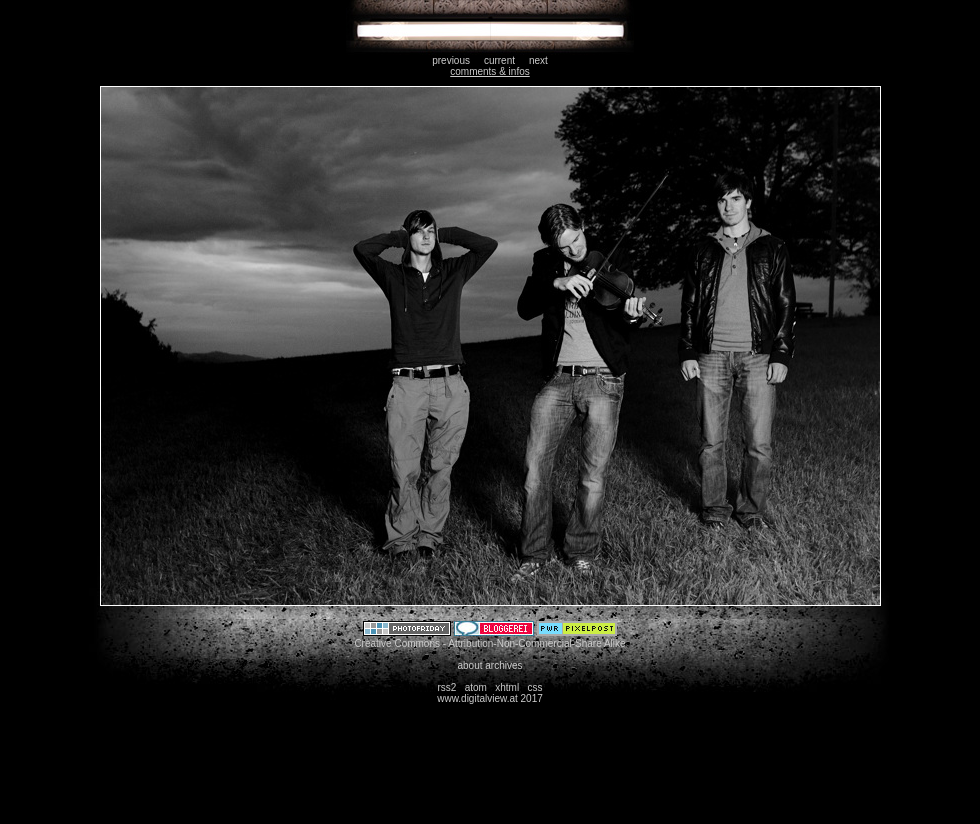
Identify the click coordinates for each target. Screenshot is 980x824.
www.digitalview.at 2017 (490, 698)
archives (503, 665)
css (535, 687)
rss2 (446, 687)
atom (476, 687)
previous (451, 60)
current (499, 60)
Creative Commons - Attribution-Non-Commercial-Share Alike (489, 643)
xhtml (507, 687)
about (469, 665)
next (538, 60)
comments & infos (489, 71)
